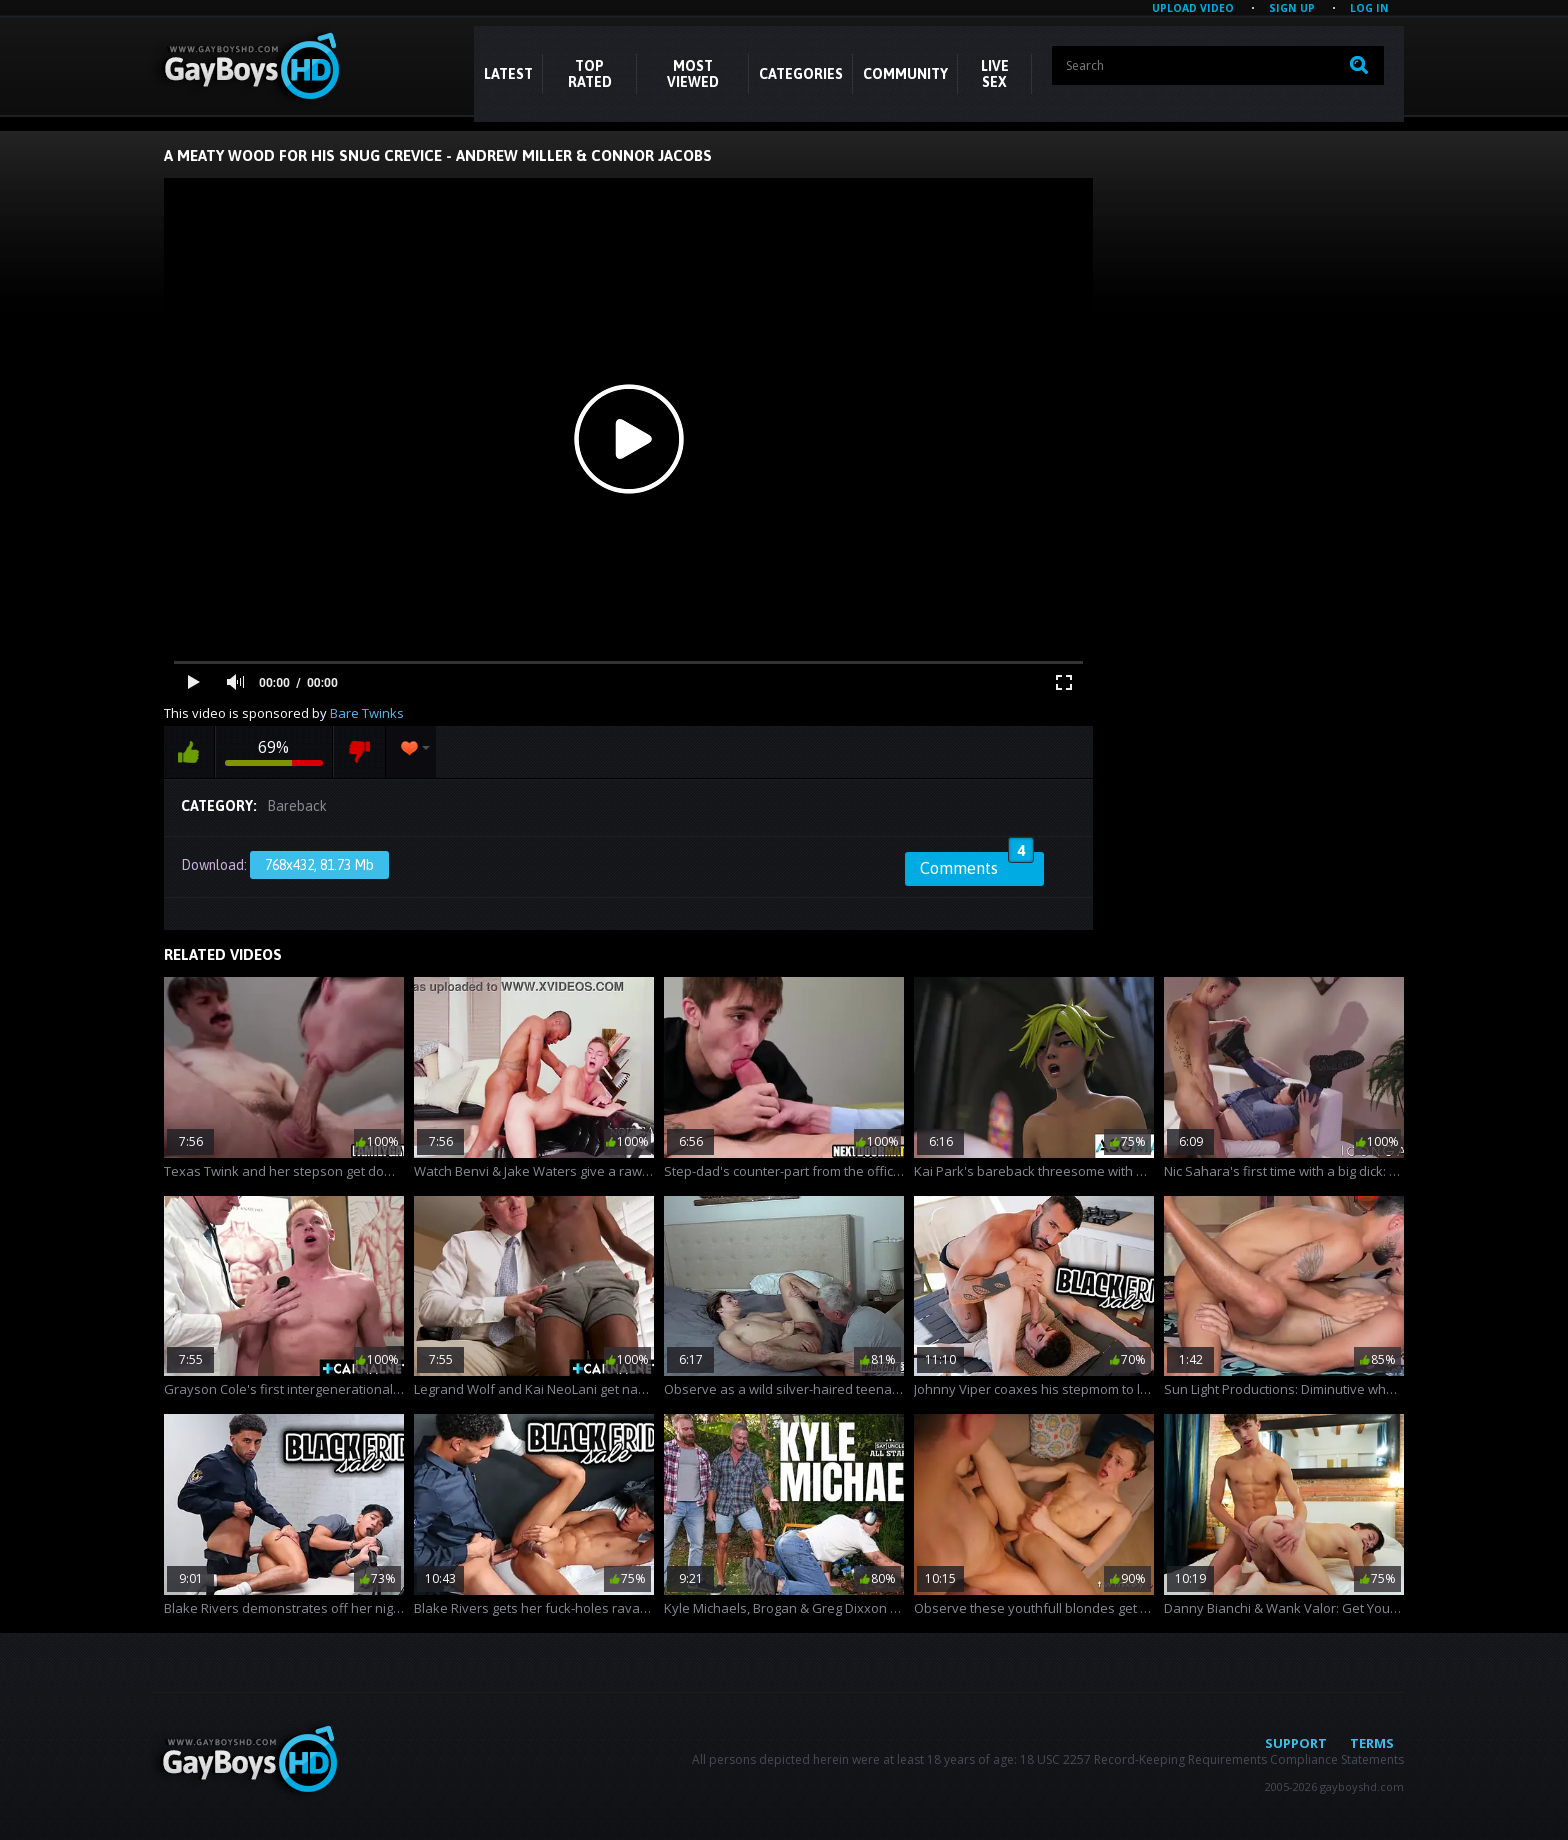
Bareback (297, 806)
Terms (1372, 1743)
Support (1296, 1743)
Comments (977, 865)
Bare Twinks (367, 713)
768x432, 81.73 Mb (319, 865)
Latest (508, 74)
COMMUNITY (905, 74)
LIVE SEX (995, 74)
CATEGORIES (801, 74)
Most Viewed (693, 74)
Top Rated (590, 74)
